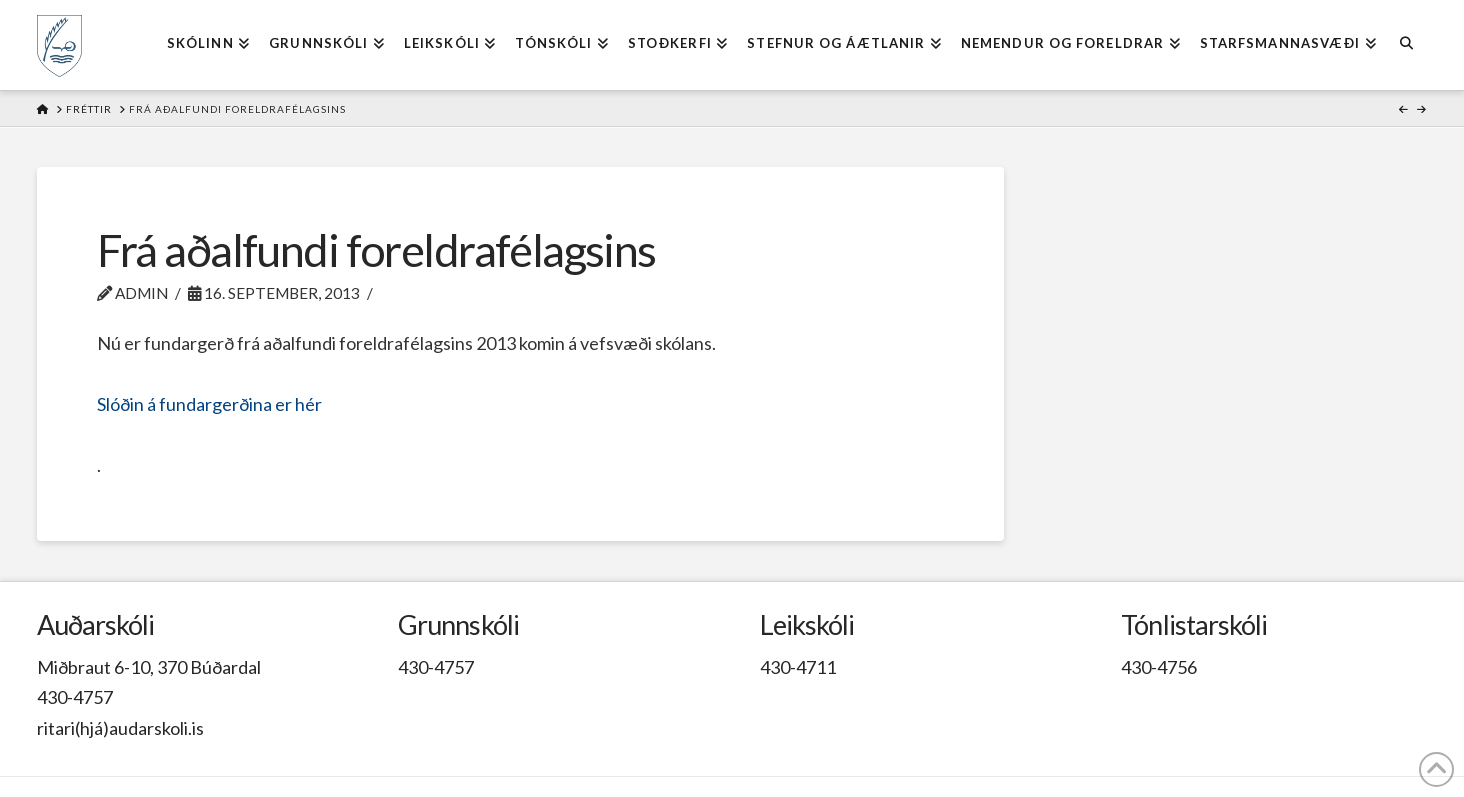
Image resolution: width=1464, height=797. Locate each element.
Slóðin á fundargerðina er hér (209, 404)
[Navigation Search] (1406, 45)
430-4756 (1159, 667)
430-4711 (798, 667)
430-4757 (75, 697)
